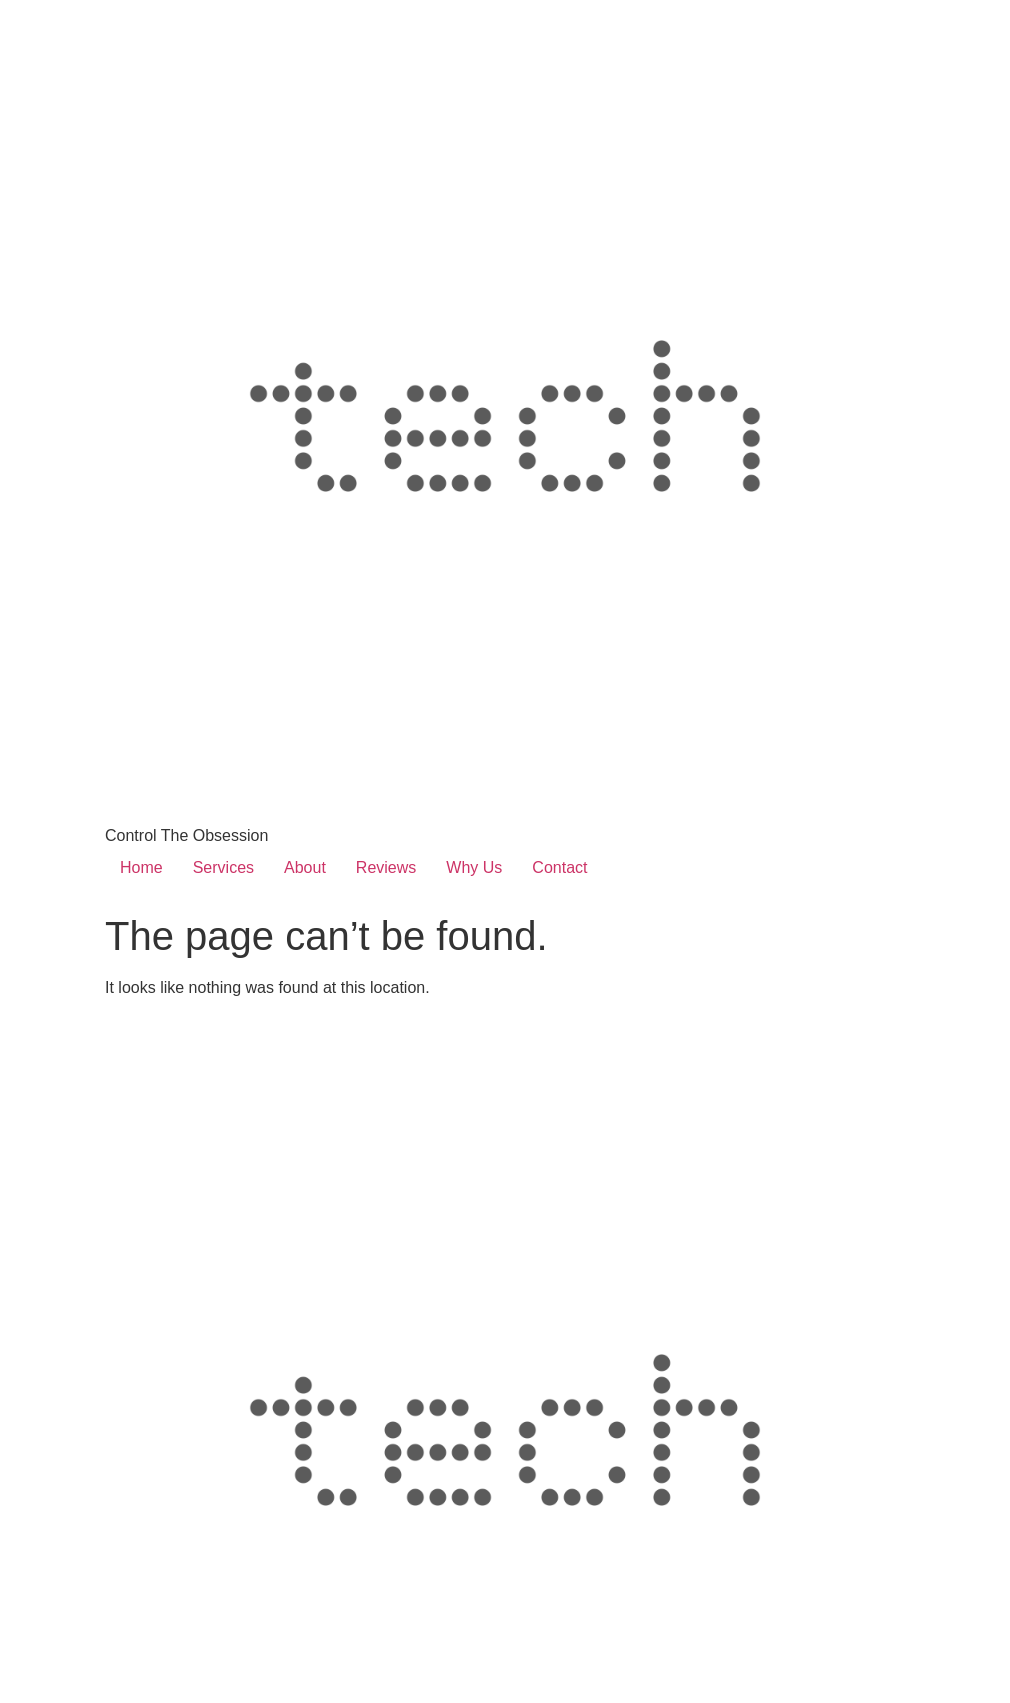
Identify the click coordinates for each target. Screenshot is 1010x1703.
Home (141, 867)
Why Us (474, 867)
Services (223, 867)
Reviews (386, 867)
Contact (559, 867)
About (305, 867)
